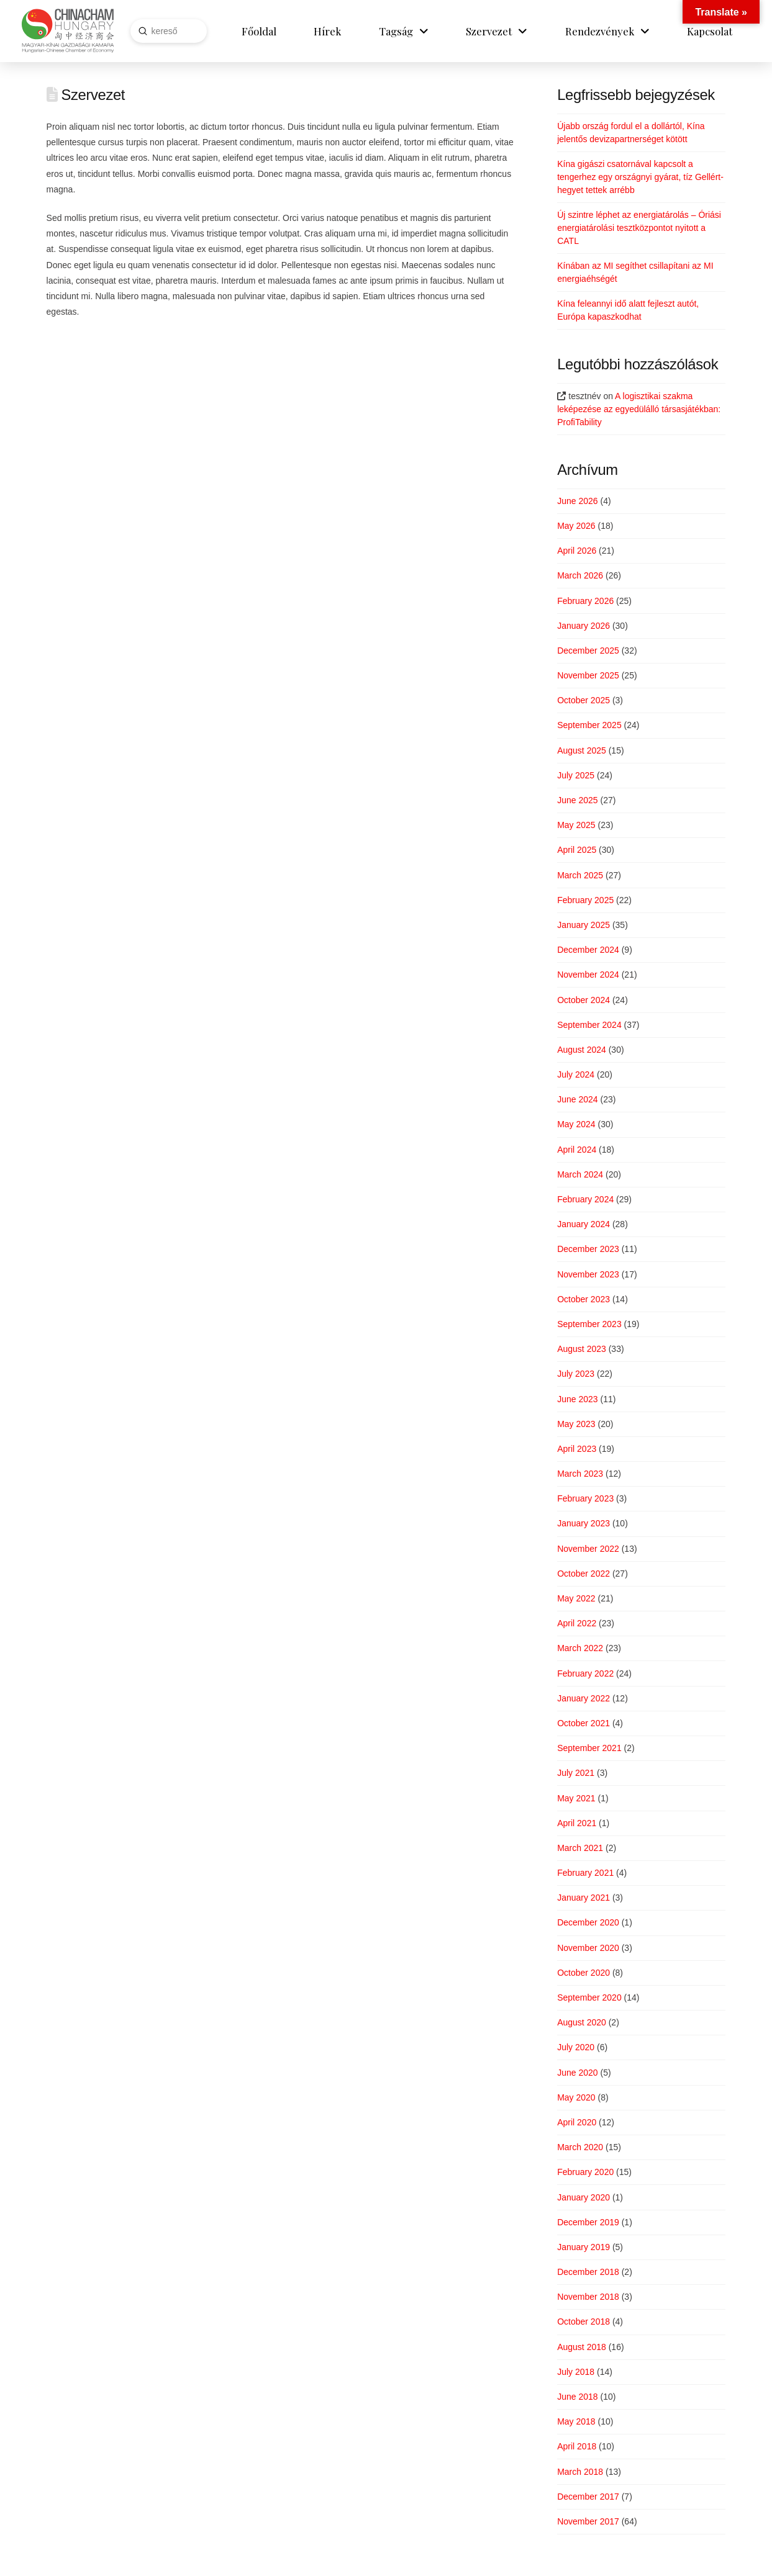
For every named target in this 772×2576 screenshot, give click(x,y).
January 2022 (583, 1698)
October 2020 (583, 1973)
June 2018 (577, 2397)
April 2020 (576, 2122)
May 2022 (576, 1598)
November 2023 (588, 1274)
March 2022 (580, 1648)
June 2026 (577, 501)
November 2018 (588, 2297)
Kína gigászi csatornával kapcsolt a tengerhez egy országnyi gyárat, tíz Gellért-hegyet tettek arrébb (640, 177)
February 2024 (585, 1199)
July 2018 (575, 2372)
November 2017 (588, 2521)
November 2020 (588, 1948)
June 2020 (577, 2073)
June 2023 (577, 1399)
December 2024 (588, 950)
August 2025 (581, 750)
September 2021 (589, 1748)
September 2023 (589, 1324)
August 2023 (581, 1349)
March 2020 (580, 2147)
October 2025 (583, 700)
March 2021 (580, 1848)
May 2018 (576, 2421)
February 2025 (585, 900)
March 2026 (580, 575)
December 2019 (588, 2222)
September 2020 (589, 1997)
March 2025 (580, 875)
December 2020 (588, 1922)
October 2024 (583, 1000)
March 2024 (580, 1174)
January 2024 (583, 1224)
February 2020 (585, 2172)
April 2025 (576, 850)
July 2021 (575, 1773)
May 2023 (576, 1424)
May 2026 (576, 526)
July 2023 (575, 1374)
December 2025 (588, 650)
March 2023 (580, 1474)
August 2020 (581, 2022)
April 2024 (576, 1150)
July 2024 (575, 1074)
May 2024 (576, 1124)
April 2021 (576, 1823)
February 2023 (585, 1498)
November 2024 (588, 975)
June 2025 (577, 800)
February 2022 (585, 1673)
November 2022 (588, 1549)
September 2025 (589, 725)
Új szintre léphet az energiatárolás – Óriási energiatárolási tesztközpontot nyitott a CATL (639, 228)
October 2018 (583, 2321)
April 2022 (576, 1623)
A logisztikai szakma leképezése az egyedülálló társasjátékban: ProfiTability (638, 409)
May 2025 (576, 825)
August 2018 (581, 2347)
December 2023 (588, 1249)
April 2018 (576, 2446)
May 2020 (576, 2097)
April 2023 (576, 1449)
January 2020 (583, 2197)
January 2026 (583, 626)
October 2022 (583, 1573)
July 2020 (575, 2047)
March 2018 (580, 2472)
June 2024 (577, 1099)
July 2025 (575, 775)
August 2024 (581, 1050)
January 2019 (583, 2247)
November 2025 (588, 675)
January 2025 (583, 925)
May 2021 (576, 1798)
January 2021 (583, 1898)
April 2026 (576, 551)
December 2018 (588, 2272)
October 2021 (583, 1723)
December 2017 (588, 2497)
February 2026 (585, 601)
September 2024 (589, 1025)
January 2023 (583, 1523)
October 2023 (583, 1299)
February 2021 (585, 1873)
